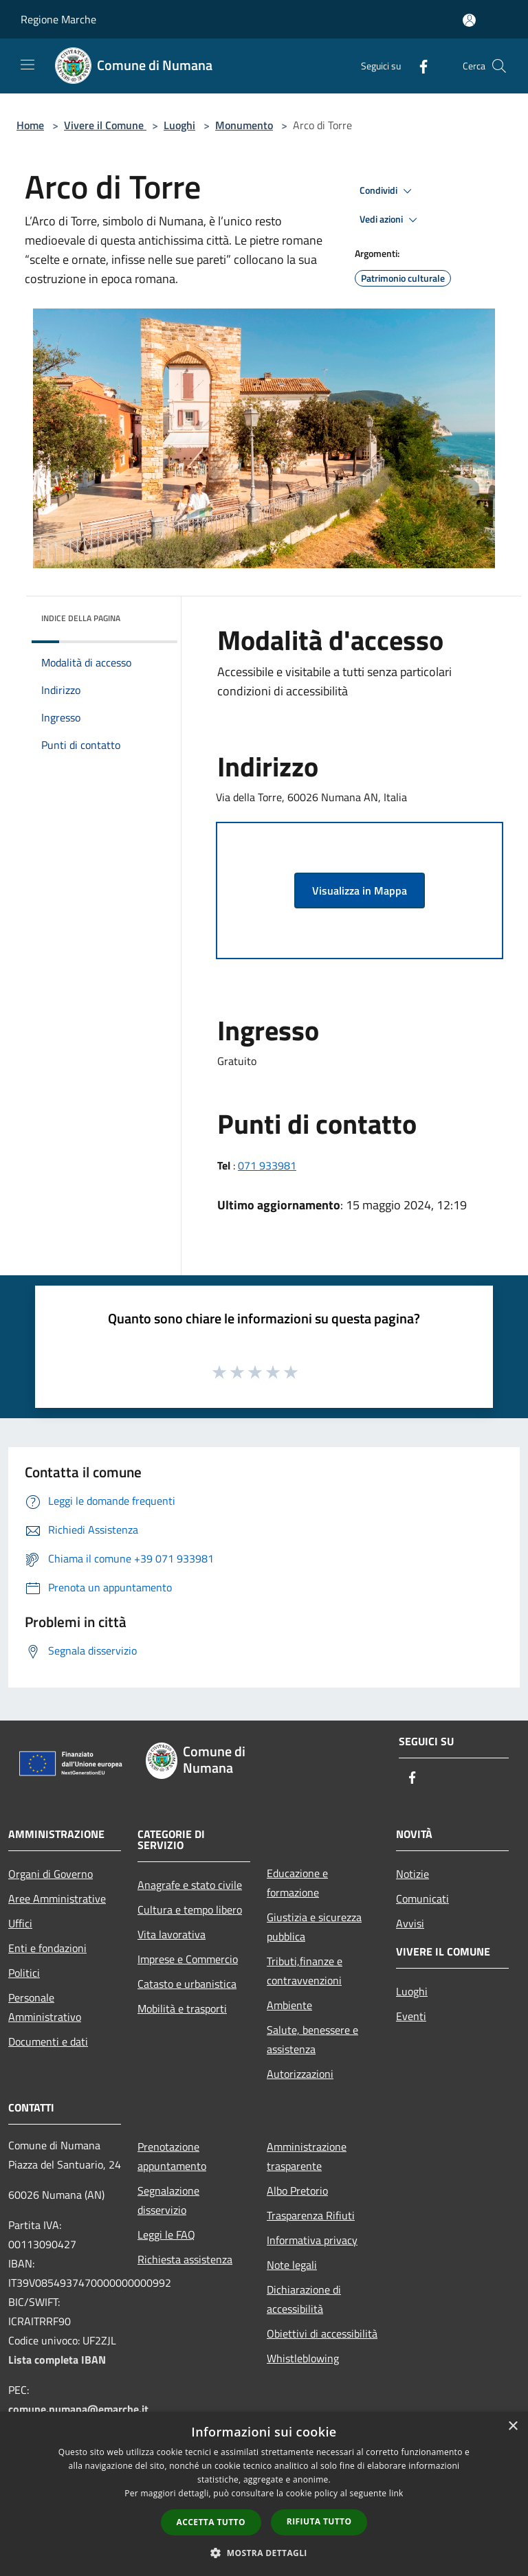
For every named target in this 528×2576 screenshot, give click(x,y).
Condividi (388, 191)
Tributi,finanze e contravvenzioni (304, 1971)
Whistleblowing (303, 2358)
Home (30, 125)
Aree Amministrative (57, 1898)
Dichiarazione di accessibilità (304, 2299)
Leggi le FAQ (166, 2234)
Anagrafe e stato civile (190, 1885)
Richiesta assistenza (185, 2259)
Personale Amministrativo (44, 2007)
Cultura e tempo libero (190, 1909)
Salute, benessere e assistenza (312, 2039)
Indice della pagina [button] (80, 618)
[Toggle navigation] (27, 64)
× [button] (512, 2426)
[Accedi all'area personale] (469, 20)
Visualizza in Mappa (359, 890)
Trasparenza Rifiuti (311, 2215)
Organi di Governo (50, 1874)
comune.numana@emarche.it (78, 2409)
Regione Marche (58, 19)
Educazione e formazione (297, 1883)
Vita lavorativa (172, 1934)
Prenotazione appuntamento (172, 2156)
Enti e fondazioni (47, 1948)
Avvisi (410, 1923)
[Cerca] (499, 66)
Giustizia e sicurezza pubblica (314, 1927)
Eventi (411, 2016)
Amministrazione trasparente (306, 2156)
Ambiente (289, 2005)
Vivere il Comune (105, 125)
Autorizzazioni (300, 2073)
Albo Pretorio (297, 2190)
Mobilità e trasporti (182, 2008)
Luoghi (179, 125)
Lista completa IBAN (57, 2359)
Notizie (412, 1874)
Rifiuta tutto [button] (319, 2521)
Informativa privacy (312, 2240)
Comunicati (422, 1898)
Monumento (244, 125)
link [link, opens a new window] (396, 2493)
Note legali (292, 2264)
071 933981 (267, 1165)
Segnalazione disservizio (168, 2200)
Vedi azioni (390, 220)
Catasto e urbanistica (187, 1983)
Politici (24, 1972)
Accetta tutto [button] (211, 2522)
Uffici (20, 1923)
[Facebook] (418, 65)
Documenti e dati (48, 2041)
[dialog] (264, 2494)
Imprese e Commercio (188, 1959)
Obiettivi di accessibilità (322, 2333)
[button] (264, 2553)
